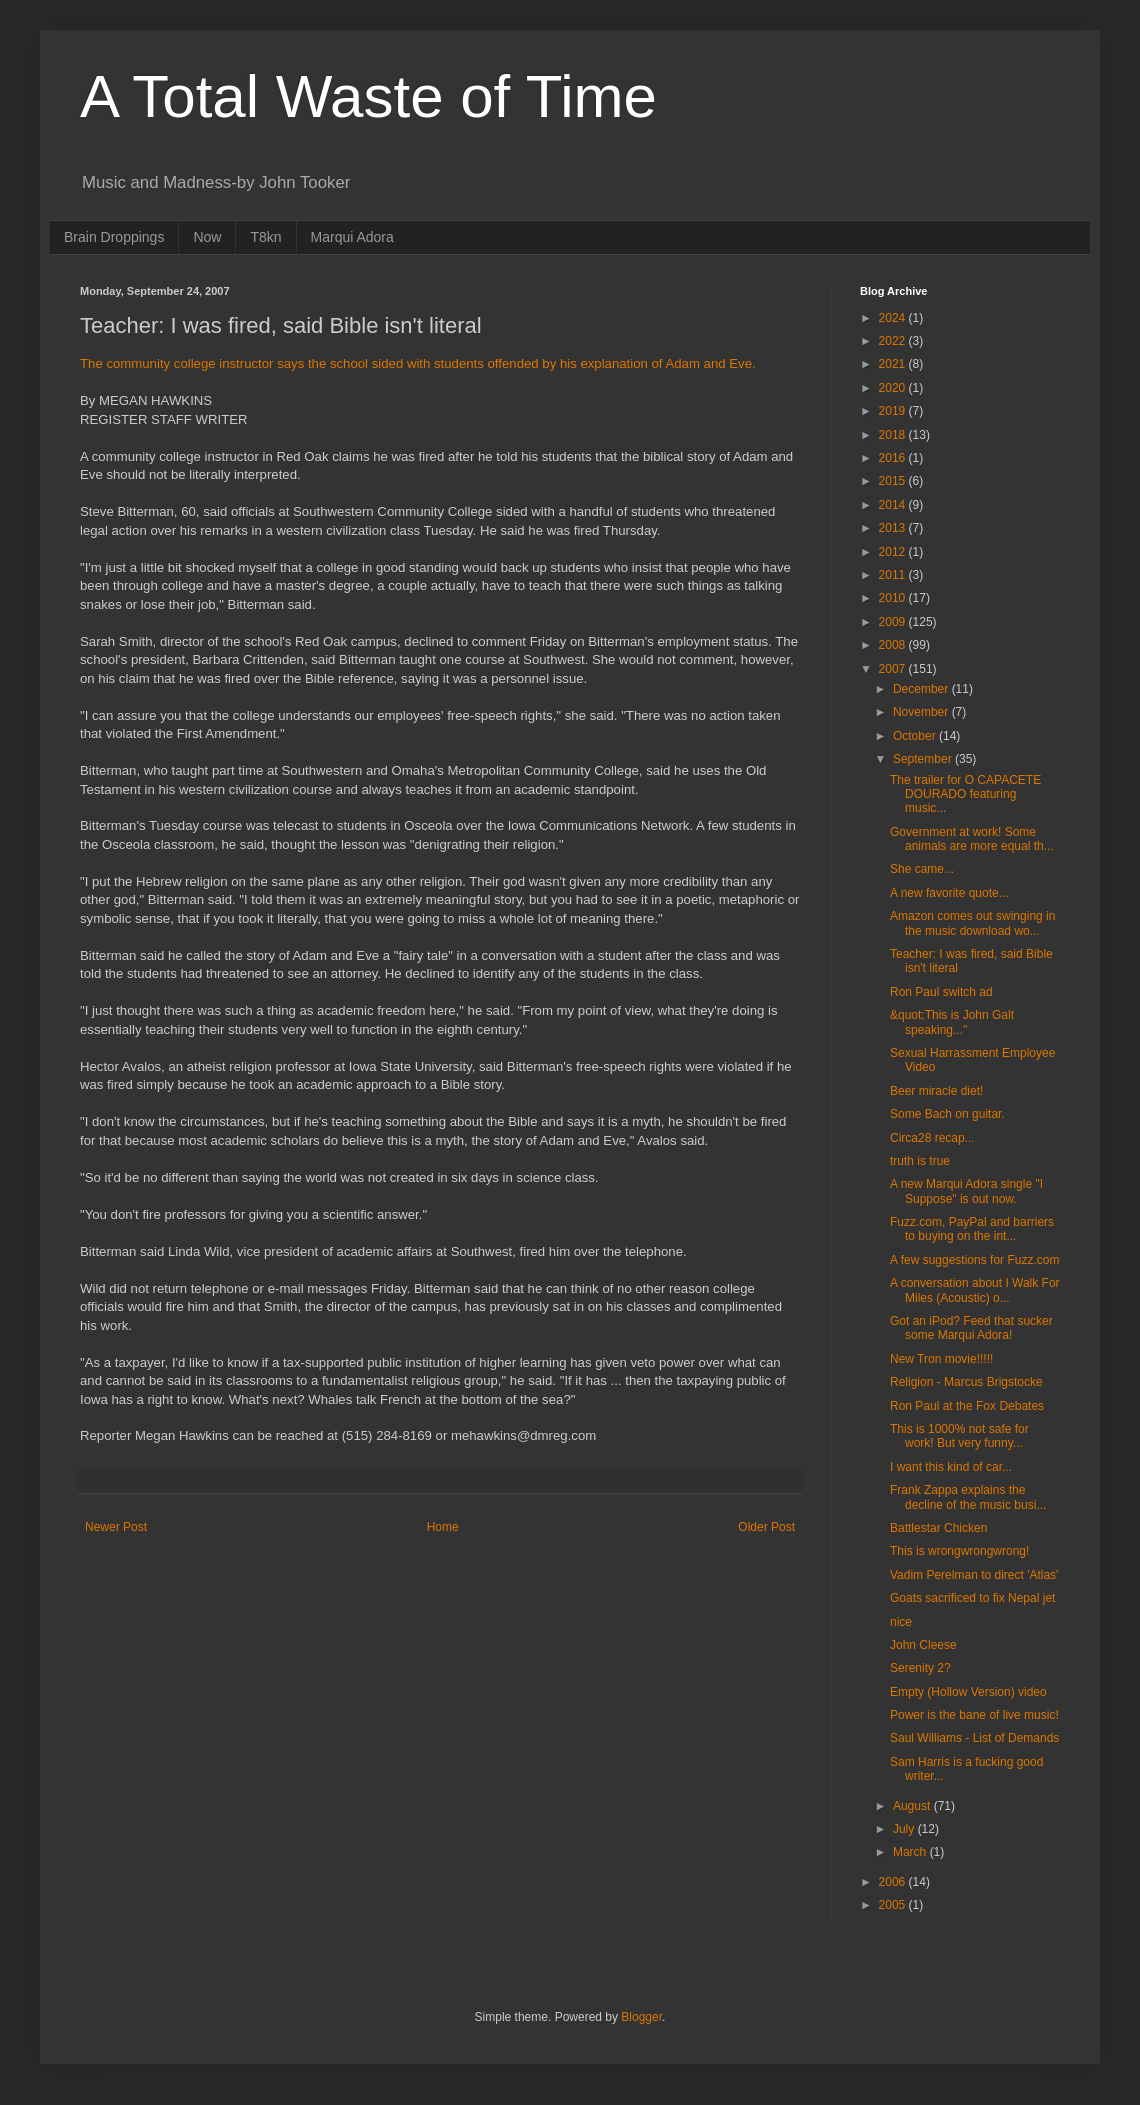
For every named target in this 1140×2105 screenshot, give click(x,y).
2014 (894, 505)
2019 (894, 411)
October (916, 736)
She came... (922, 869)
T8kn (265, 237)
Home (443, 1527)
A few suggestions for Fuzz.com (974, 1260)
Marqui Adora (352, 237)
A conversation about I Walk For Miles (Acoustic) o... (975, 1290)
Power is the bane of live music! (974, 1715)
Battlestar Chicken (938, 1528)
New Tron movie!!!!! (941, 1359)
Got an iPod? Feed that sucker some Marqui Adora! (971, 1328)
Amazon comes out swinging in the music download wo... (972, 923)
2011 (894, 575)
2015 (894, 481)
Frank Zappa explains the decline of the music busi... (968, 1497)
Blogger (641, 2017)
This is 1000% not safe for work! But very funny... (959, 1436)
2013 (894, 528)
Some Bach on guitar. (947, 1114)
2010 (894, 598)
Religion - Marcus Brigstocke (966, 1382)
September (924, 759)
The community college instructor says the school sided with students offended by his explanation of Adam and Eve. (418, 363)
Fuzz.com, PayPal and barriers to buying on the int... (972, 1229)
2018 (894, 435)
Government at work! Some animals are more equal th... (972, 839)
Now (207, 237)
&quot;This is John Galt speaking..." (952, 1022)
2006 (894, 1882)
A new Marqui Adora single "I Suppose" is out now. (966, 1191)
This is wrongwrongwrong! (959, 1551)
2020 (894, 388)
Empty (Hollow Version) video (968, 1692)
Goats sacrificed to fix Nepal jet (972, 1598)
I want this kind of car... (951, 1467)
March (911, 1852)
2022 (894, 341)
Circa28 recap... (932, 1138)
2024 (894, 318)
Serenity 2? (920, 1668)
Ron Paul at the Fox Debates (967, 1406)
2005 (894, 1905)
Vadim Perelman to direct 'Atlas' (974, 1575)
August (913, 1806)
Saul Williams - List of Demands (974, 1738)
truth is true (920, 1161)
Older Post (766, 1527)
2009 (894, 622)
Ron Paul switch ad (941, 992)
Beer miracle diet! (936, 1091)
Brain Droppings (114, 237)
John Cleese (923, 1645)
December (922, 689)
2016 (894, 458)
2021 (894, 364)
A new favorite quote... (949, 893)
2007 (894, 669)
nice (901, 1622)
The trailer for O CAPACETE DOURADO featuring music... (965, 794)
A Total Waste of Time (368, 96)
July (905, 1829)
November (922, 712)
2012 (894, 552)
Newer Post (116, 1527)
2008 (894, 645)
